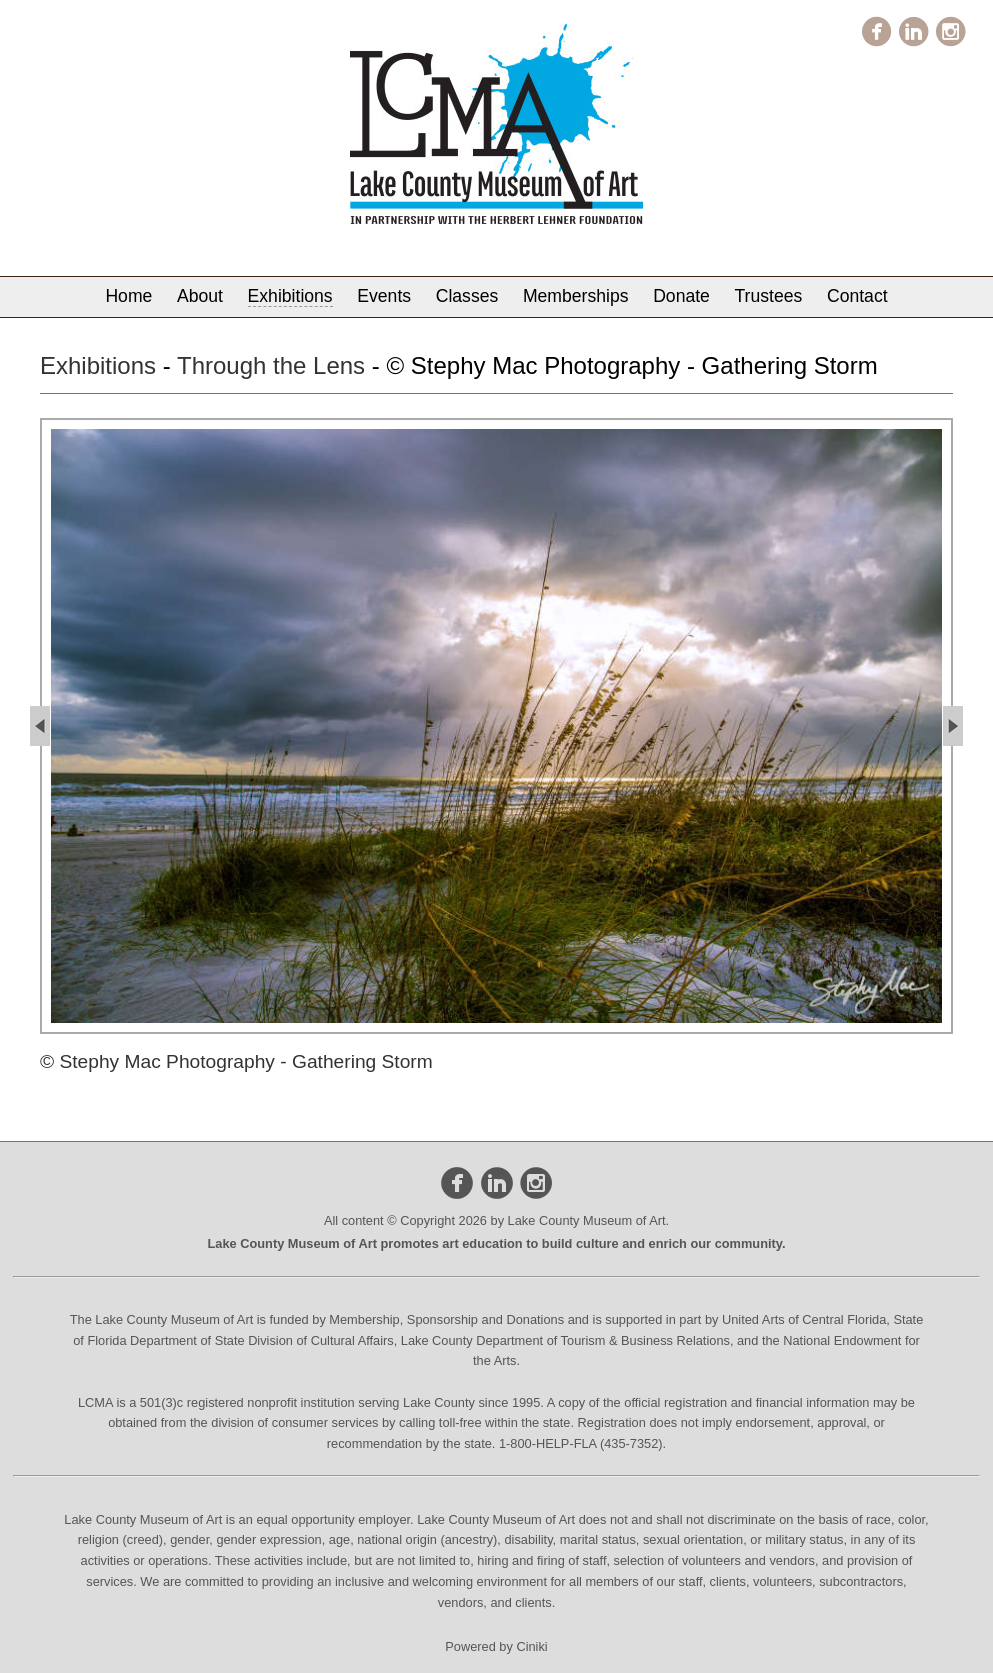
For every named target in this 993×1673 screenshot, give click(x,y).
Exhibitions (290, 296)
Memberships (576, 296)
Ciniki (531, 1646)
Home (128, 296)
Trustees (769, 296)
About (200, 296)
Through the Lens (271, 365)
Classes (467, 296)
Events (384, 296)
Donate (681, 296)
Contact (857, 296)
